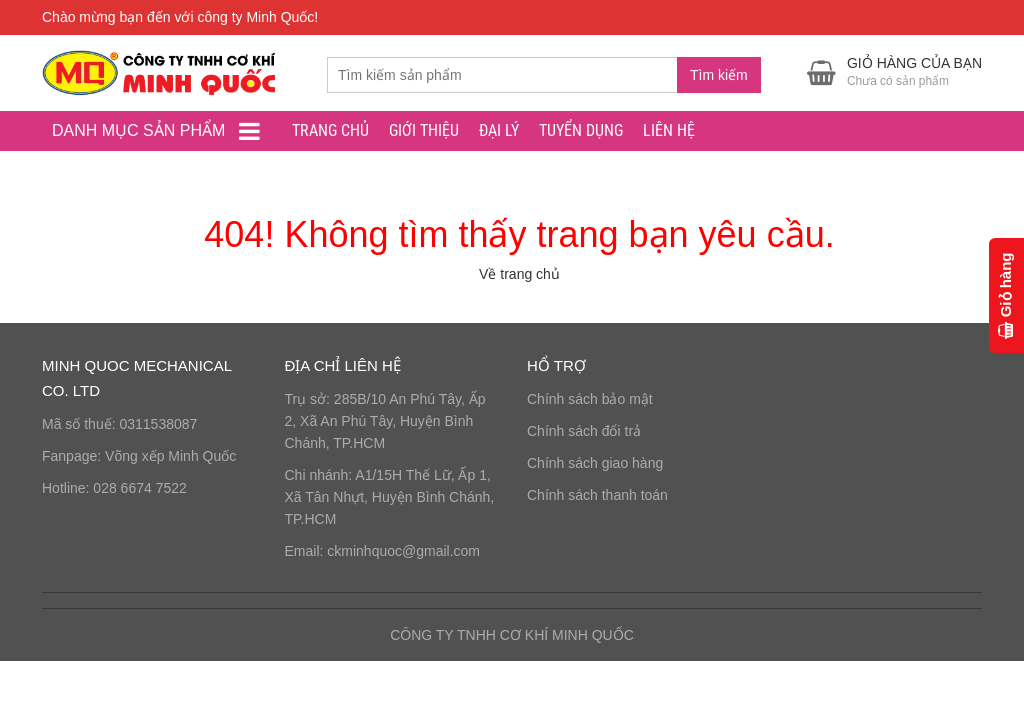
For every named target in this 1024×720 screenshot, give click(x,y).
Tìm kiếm (719, 75)
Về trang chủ (519, 274)
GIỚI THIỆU (424, 130)
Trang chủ (330, 130)
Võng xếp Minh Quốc (170, 456)
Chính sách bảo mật (590, 399)
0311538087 (158, 424)
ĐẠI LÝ (499, 130)
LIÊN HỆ (669, 130)
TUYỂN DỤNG (581, 130)
